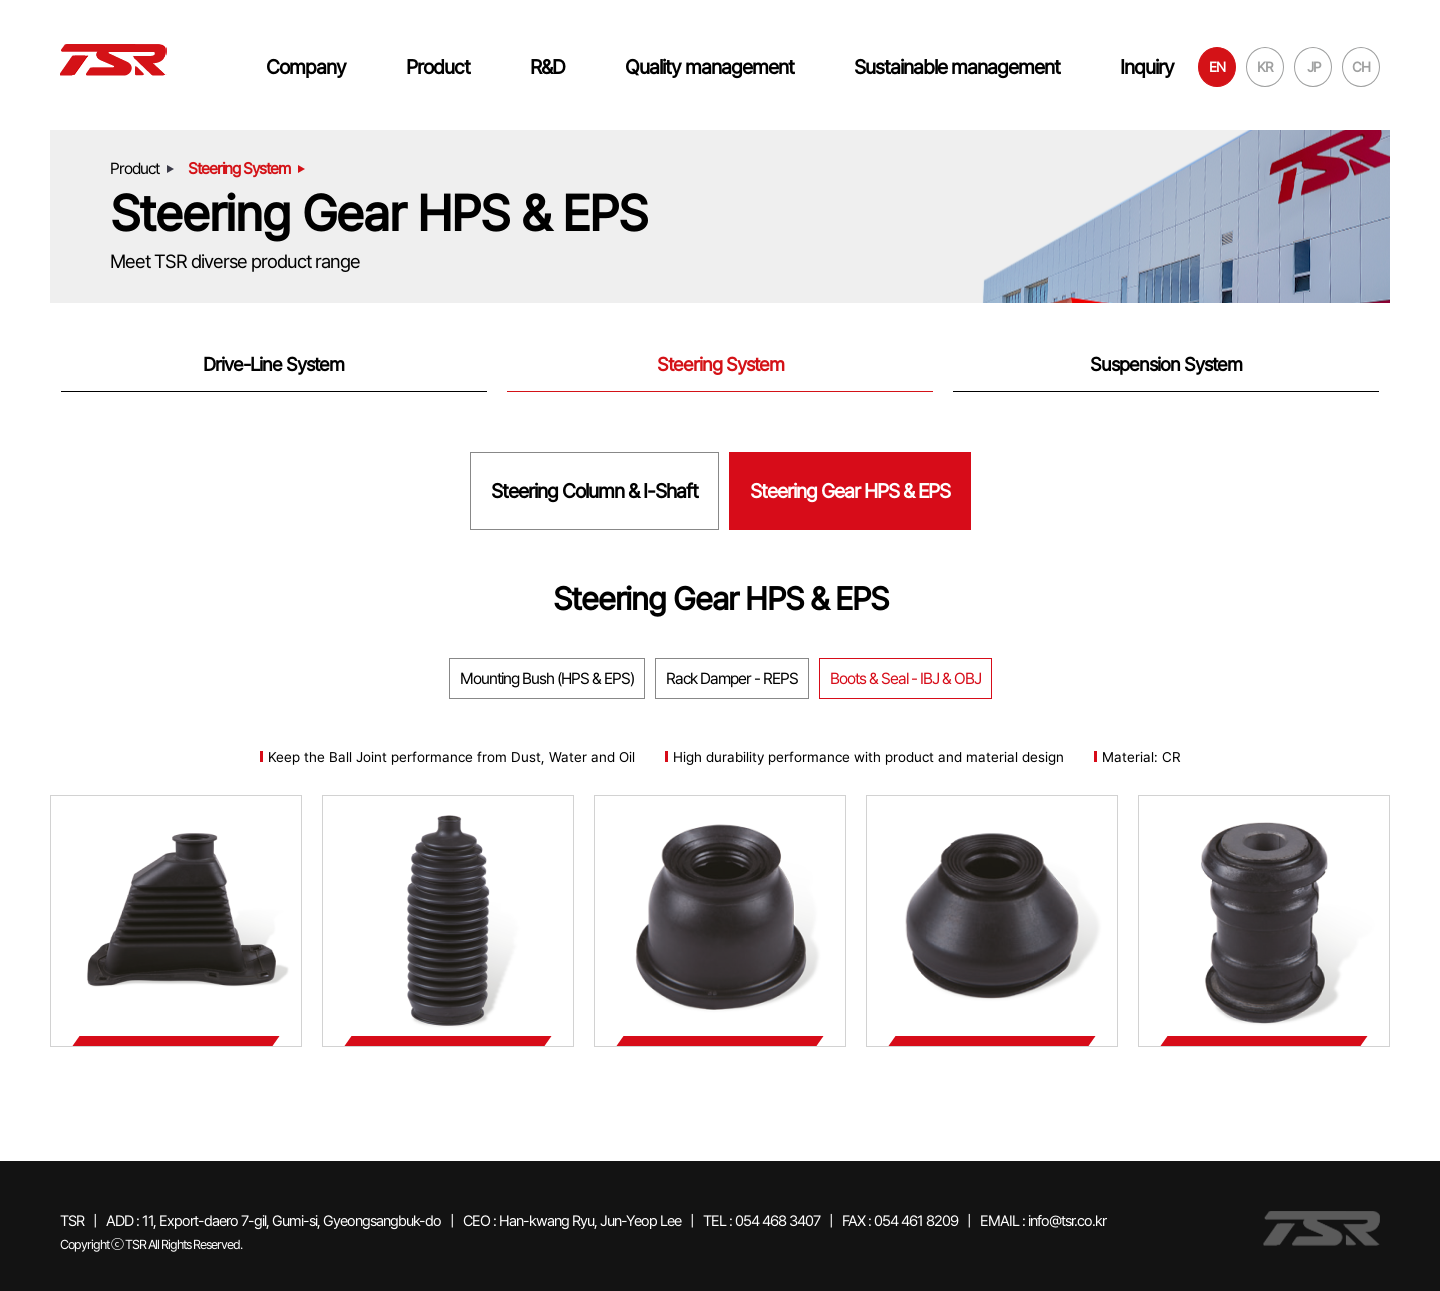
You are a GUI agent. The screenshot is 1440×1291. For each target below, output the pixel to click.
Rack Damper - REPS (732, 678)
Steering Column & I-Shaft (594, 491)
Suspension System (1166, 364)
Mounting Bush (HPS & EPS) (547, 678)
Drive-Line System (273, 364)
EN (1217, 67)
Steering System (720, 364)
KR (1265, 67)
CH (1361, 67)
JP (1313, 67)
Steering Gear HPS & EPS (850, 491)
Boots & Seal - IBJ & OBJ (905, 678)
